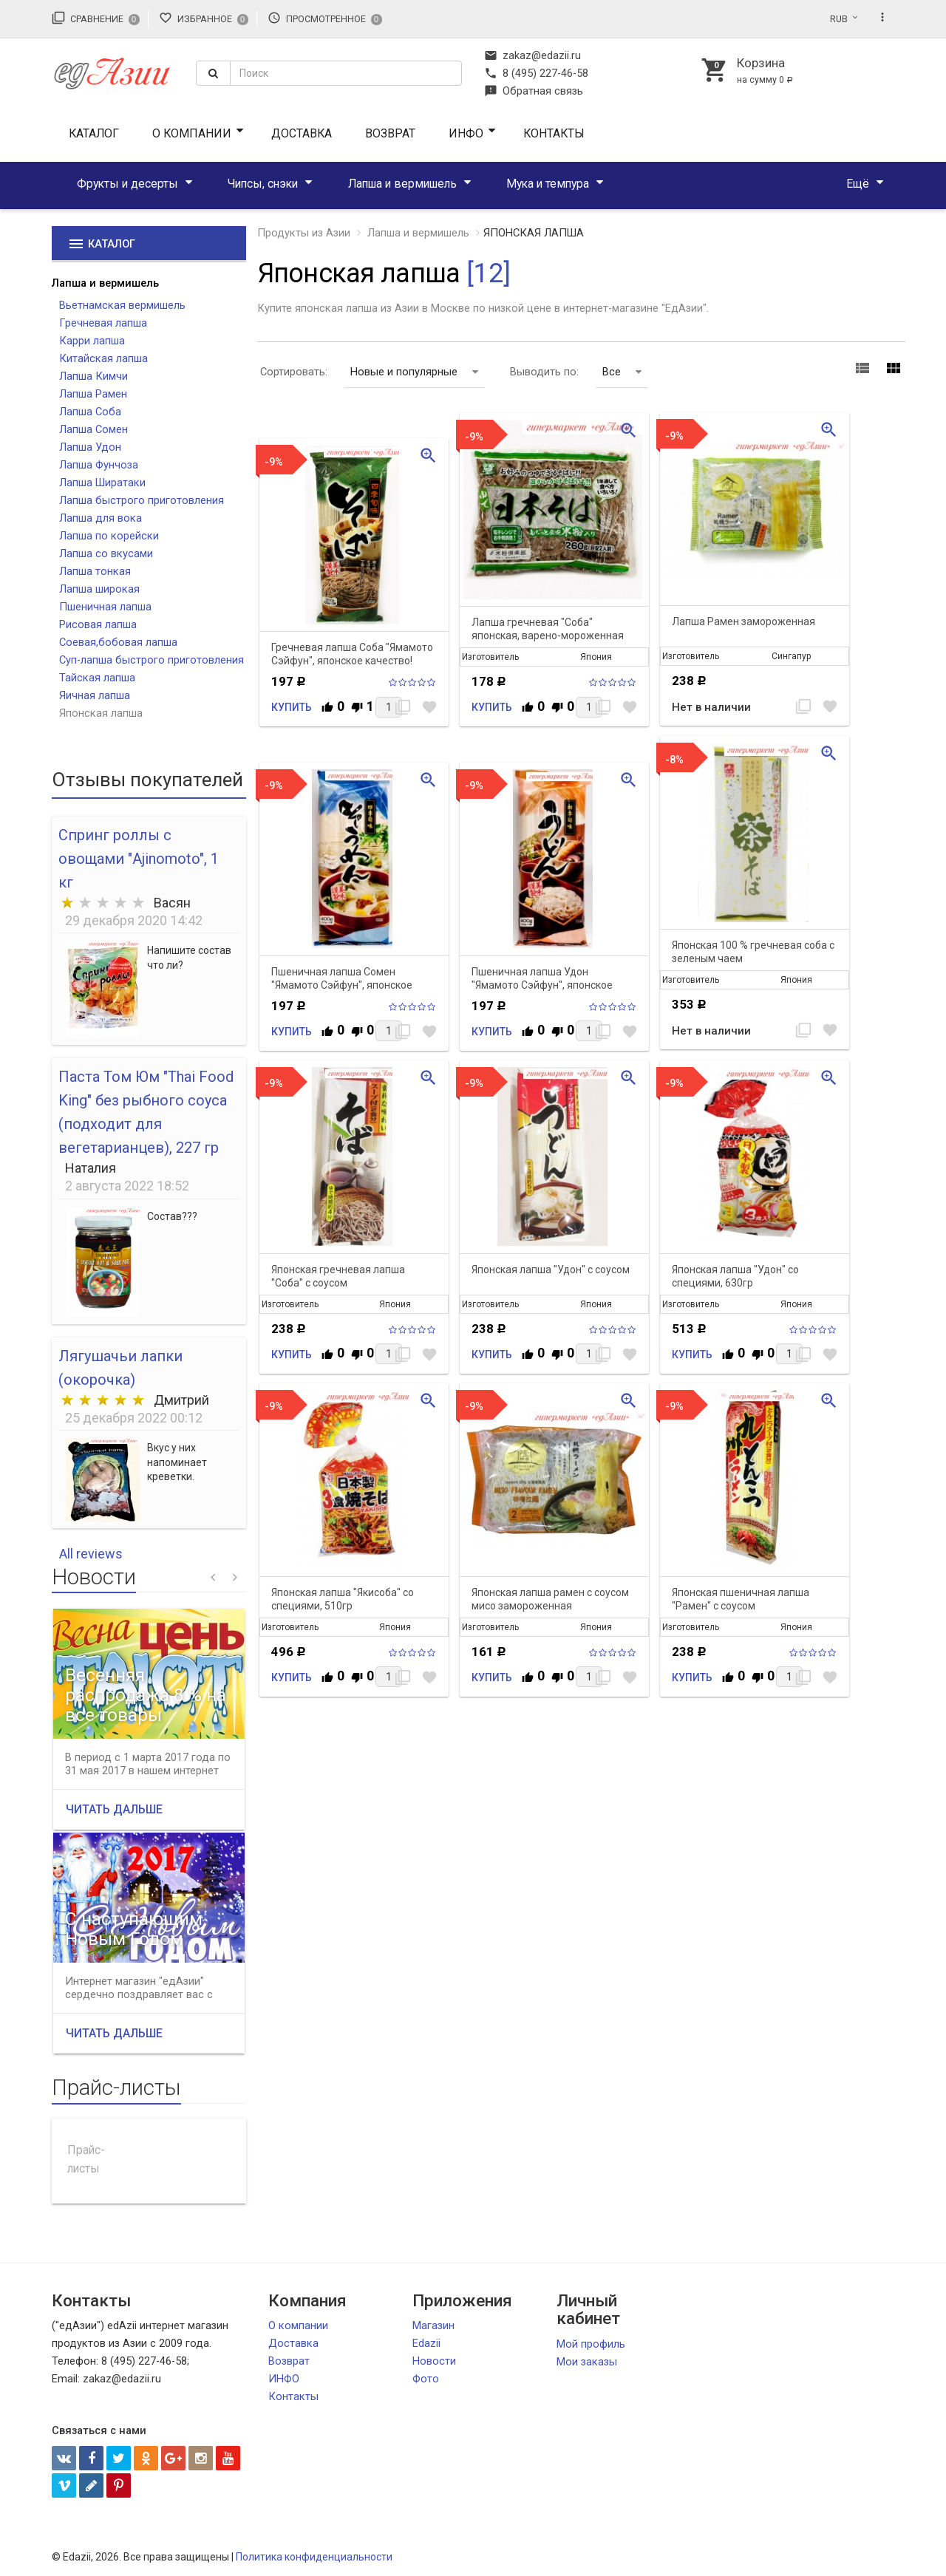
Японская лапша (101, 713)
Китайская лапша (103, 358)
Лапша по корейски (109, 535)
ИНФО (466, 133)
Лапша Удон (90, 447)
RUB (839, 19)
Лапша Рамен (93, 394)
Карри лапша (92, 340)
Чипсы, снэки (263, 184)
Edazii (426, 2343)
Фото (425, 2378)
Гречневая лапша (103, 323)
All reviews (91, 1553)
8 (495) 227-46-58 (536, 73)
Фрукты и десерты (127, 184)
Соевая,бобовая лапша (118, 642)
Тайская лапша (97, 677)
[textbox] (346, 73)
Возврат (390, 133)
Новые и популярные (414, 371)
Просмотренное (325, 17)
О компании (191, 133)
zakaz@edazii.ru (532, 55)
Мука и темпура (547, 184)
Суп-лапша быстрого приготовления (151, 660)
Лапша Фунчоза (98, 464)
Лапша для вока (100, 518)
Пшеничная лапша (105, 606)
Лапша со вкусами (106, 553)
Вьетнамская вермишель (122, 305)
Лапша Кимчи (93, 376)
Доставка (301, 133)
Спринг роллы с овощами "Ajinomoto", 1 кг (138, 858)
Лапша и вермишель (402, 184)
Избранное (203, 17)
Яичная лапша (94, 695)
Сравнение (96, 17)
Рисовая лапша (98, 624)
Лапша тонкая (95, 571)
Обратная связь (533, 91)
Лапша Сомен (93, 429)
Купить (291, 707)
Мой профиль (591, 2344)
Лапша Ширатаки (102, 482)
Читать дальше (114, 1809)
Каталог (94, 133)
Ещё (857, 184)
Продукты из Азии (303, 232)
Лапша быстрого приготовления (141, 500)
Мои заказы (587, 2361)
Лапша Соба (90, 411)
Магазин (433, 2325)
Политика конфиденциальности (314, 2557)
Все (622, 371)
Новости (434, 2361)
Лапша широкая (99, 589)
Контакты (554, 133)
